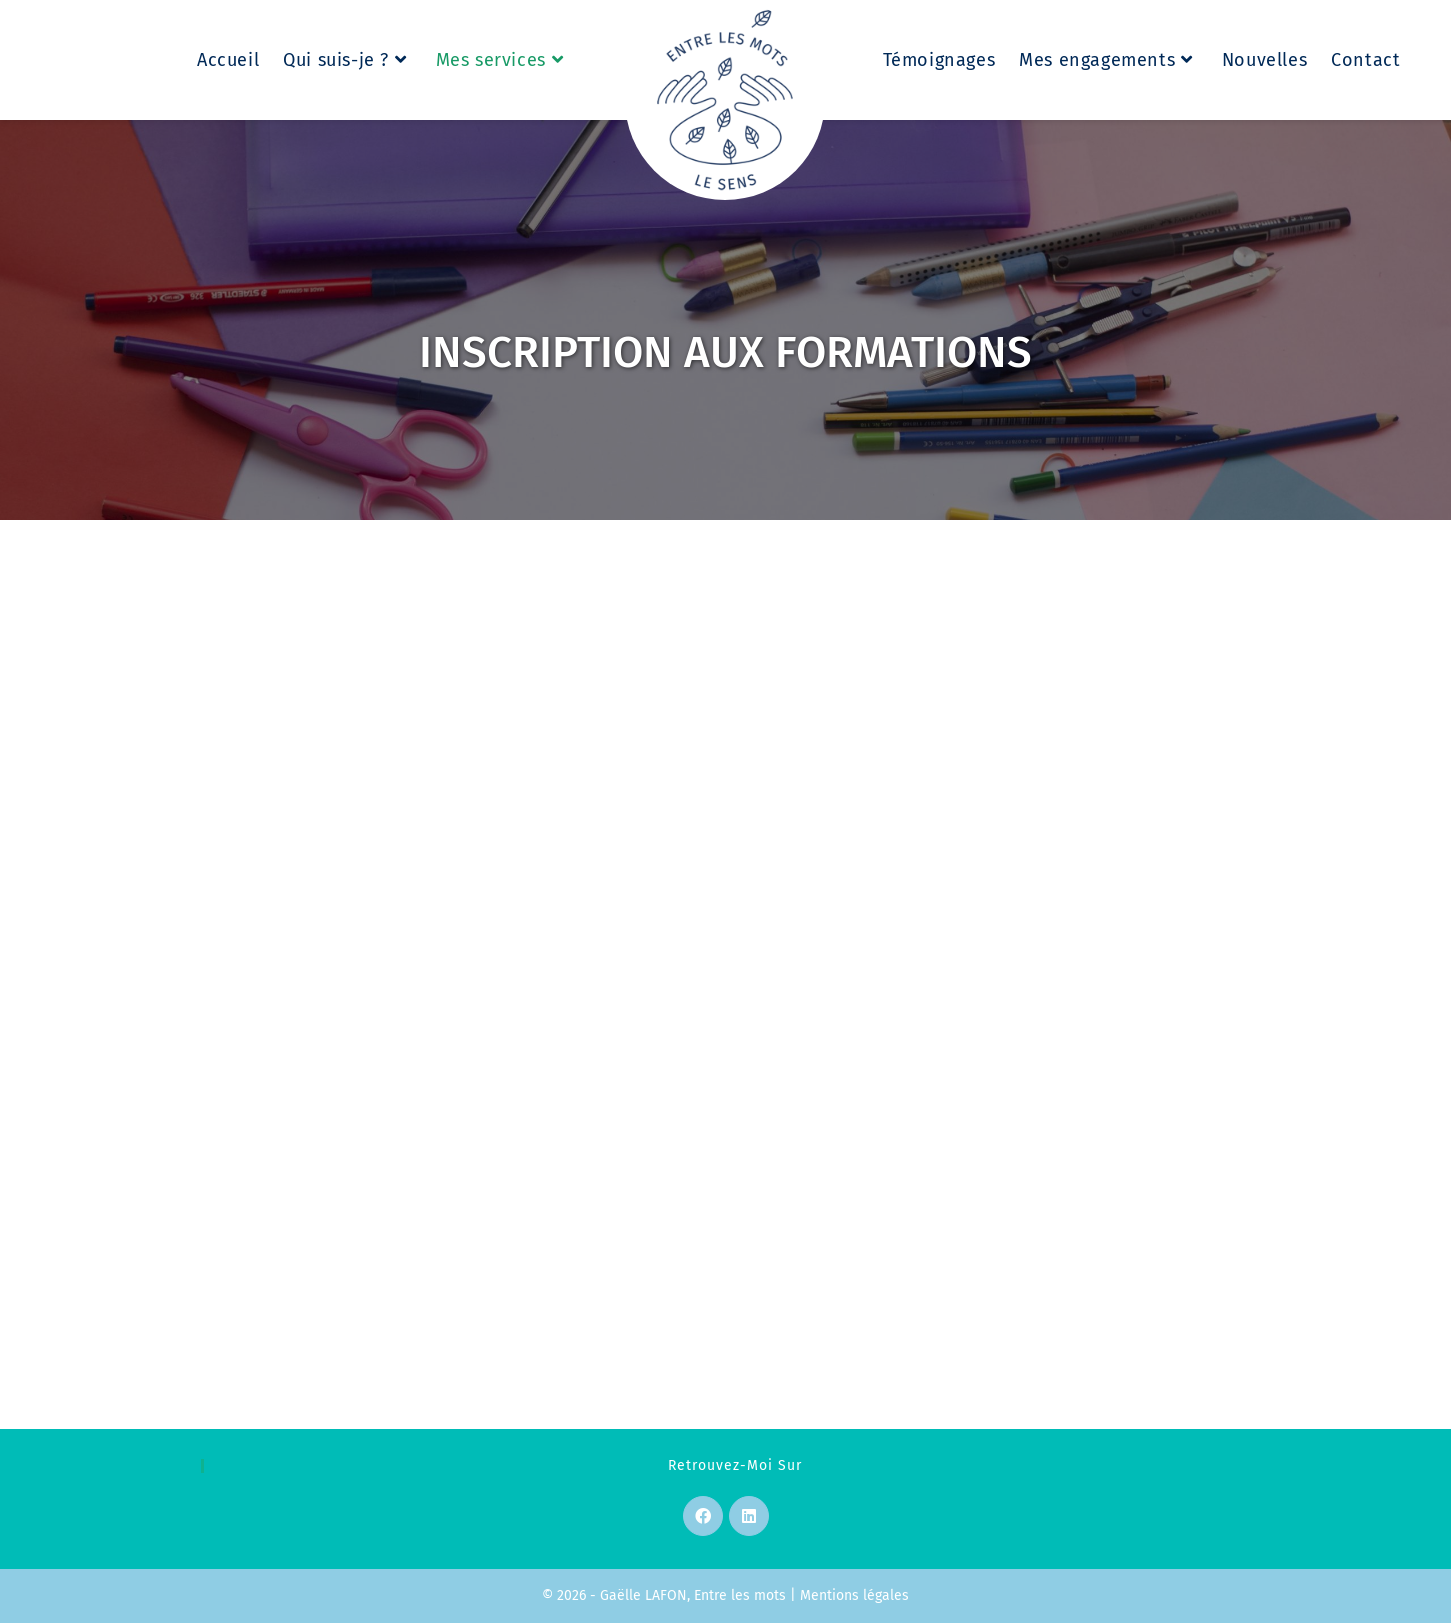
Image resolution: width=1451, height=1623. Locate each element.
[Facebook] (703, 1516)
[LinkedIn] (749, 1516)
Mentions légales (854, 1595)
